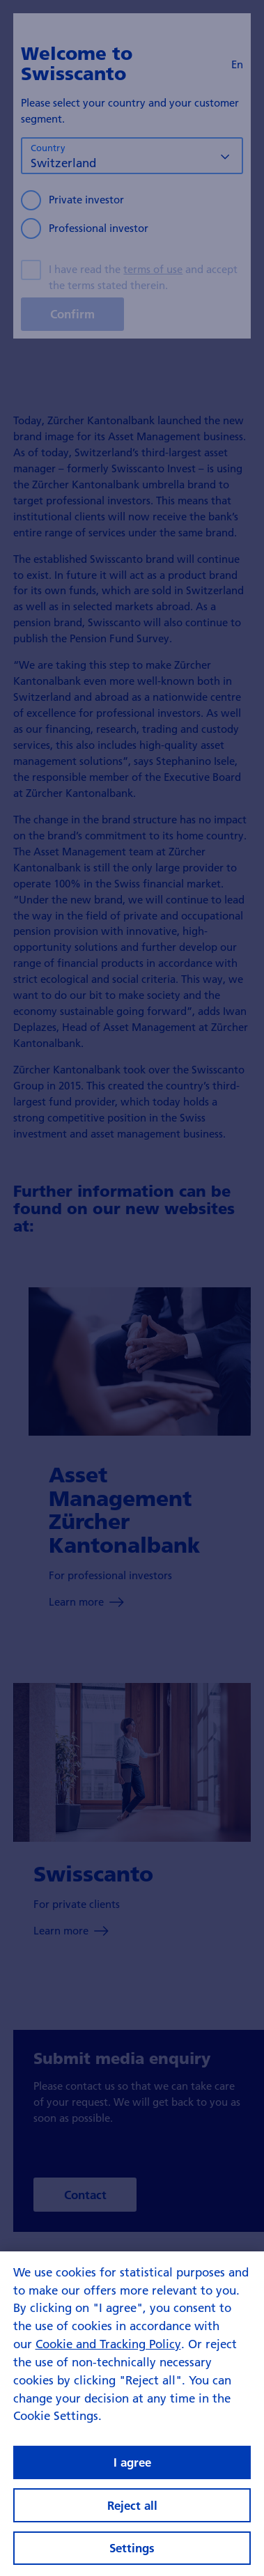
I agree (132, 2476)
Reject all (132, 2520)
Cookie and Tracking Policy (108, 2358)
